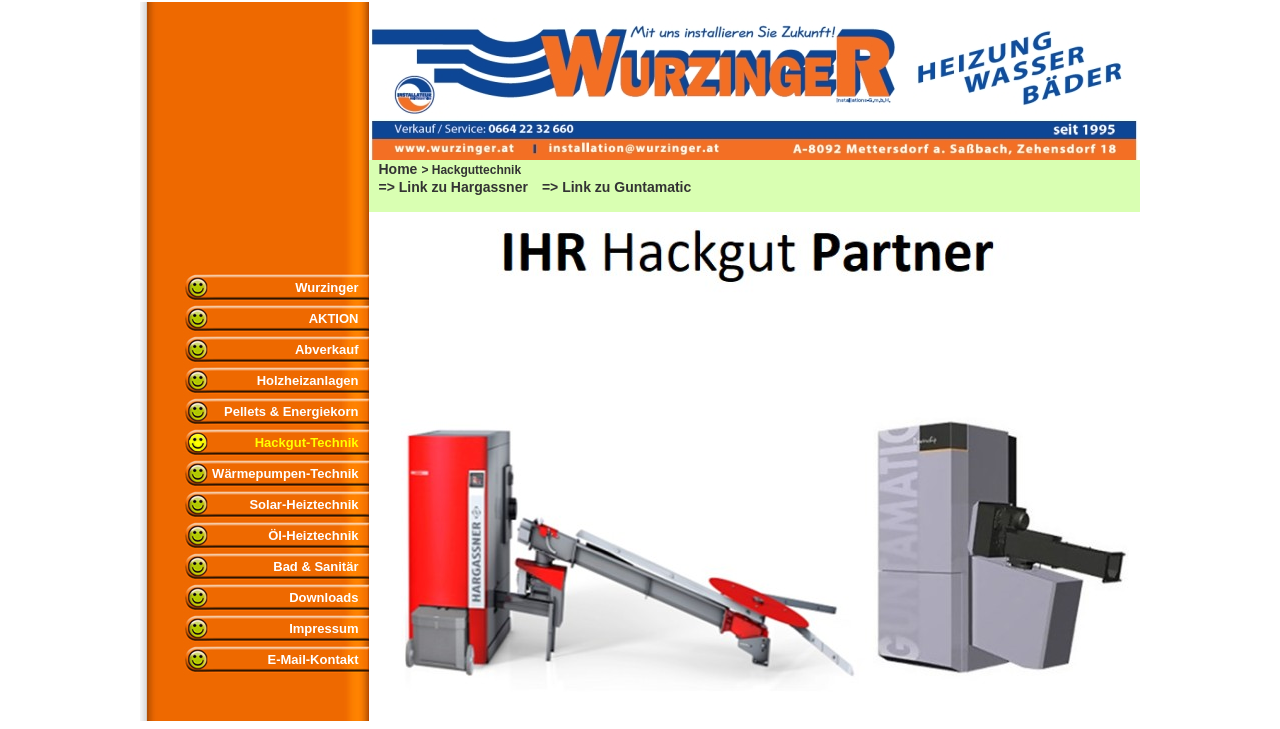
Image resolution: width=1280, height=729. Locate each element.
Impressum (323, 628)
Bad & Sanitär (315, 566)
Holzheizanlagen (308, 380)
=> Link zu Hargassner (453, 187)
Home (398, 169)
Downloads (323, 597)
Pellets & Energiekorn (291, 411)
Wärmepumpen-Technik (285, 473)
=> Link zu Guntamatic (616, 187)
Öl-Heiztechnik (313, 535)
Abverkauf (327, 349)
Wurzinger (326, 287)
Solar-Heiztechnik (303, 504)
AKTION (334, 318)
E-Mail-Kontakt (313, 659)
